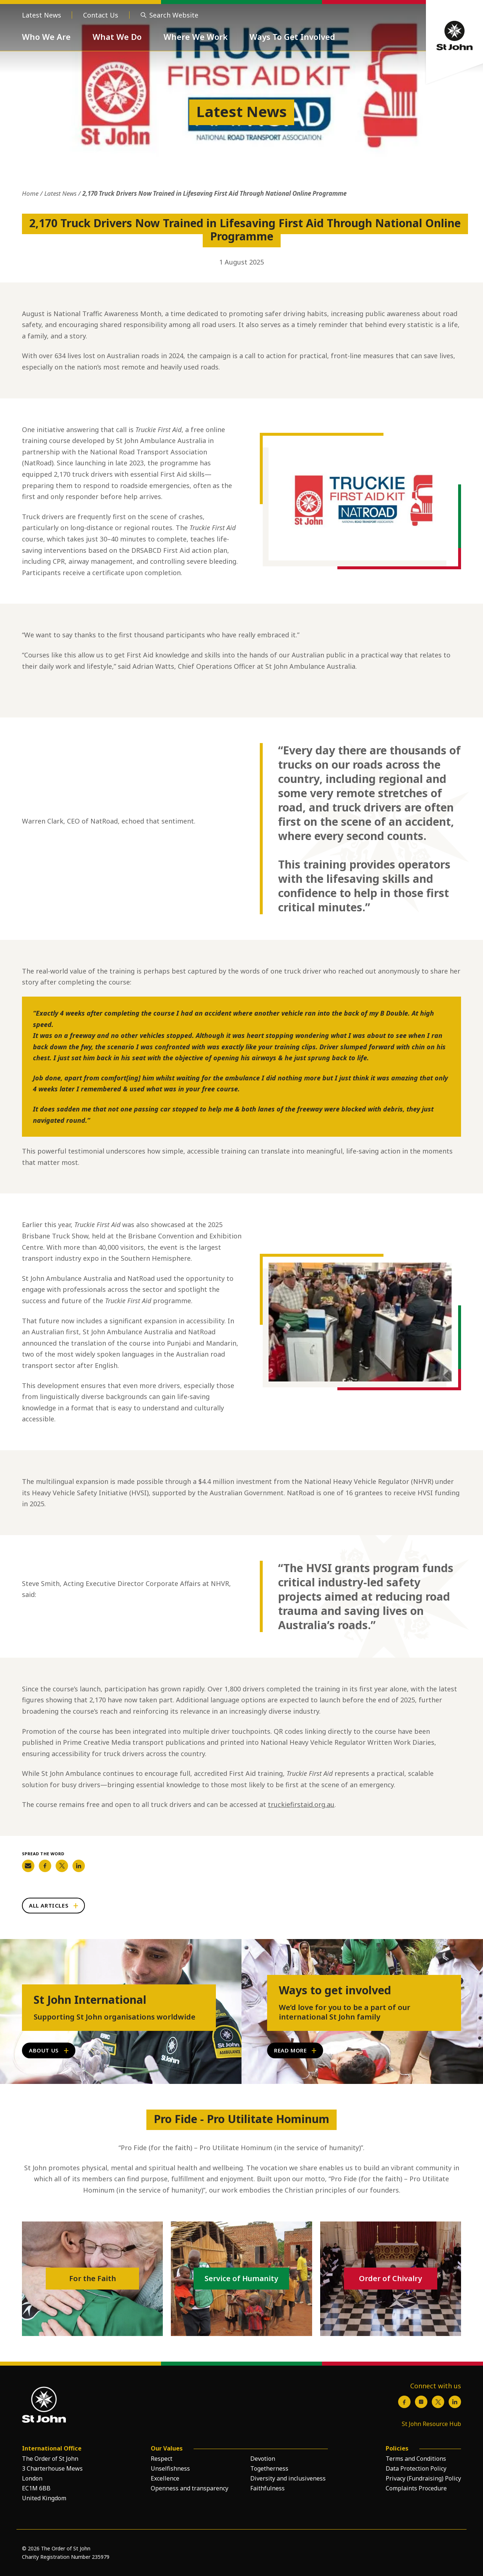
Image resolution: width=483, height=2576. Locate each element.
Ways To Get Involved (292, 36)
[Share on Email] (28, 1866)
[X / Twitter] (438, 2402)
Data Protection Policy (416, 2468)
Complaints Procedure (416, 2488)
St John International (90, 1999)
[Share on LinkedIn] (78, 1866)
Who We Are (46, 36)
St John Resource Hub (431, 2424)
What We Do (117, 36)
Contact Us (100, 15)
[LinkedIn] (455, 2402)
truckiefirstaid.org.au (301, 1804)
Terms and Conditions (416, 2459)
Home (30, 193)
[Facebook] (404, 2402)
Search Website (173, 15)
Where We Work (196, 36)
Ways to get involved (335, 1990)
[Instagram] (421, 2402)
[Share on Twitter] (62, 1866)
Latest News (41, 15)
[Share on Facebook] (45, 1866)
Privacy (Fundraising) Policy (423, 2478)
